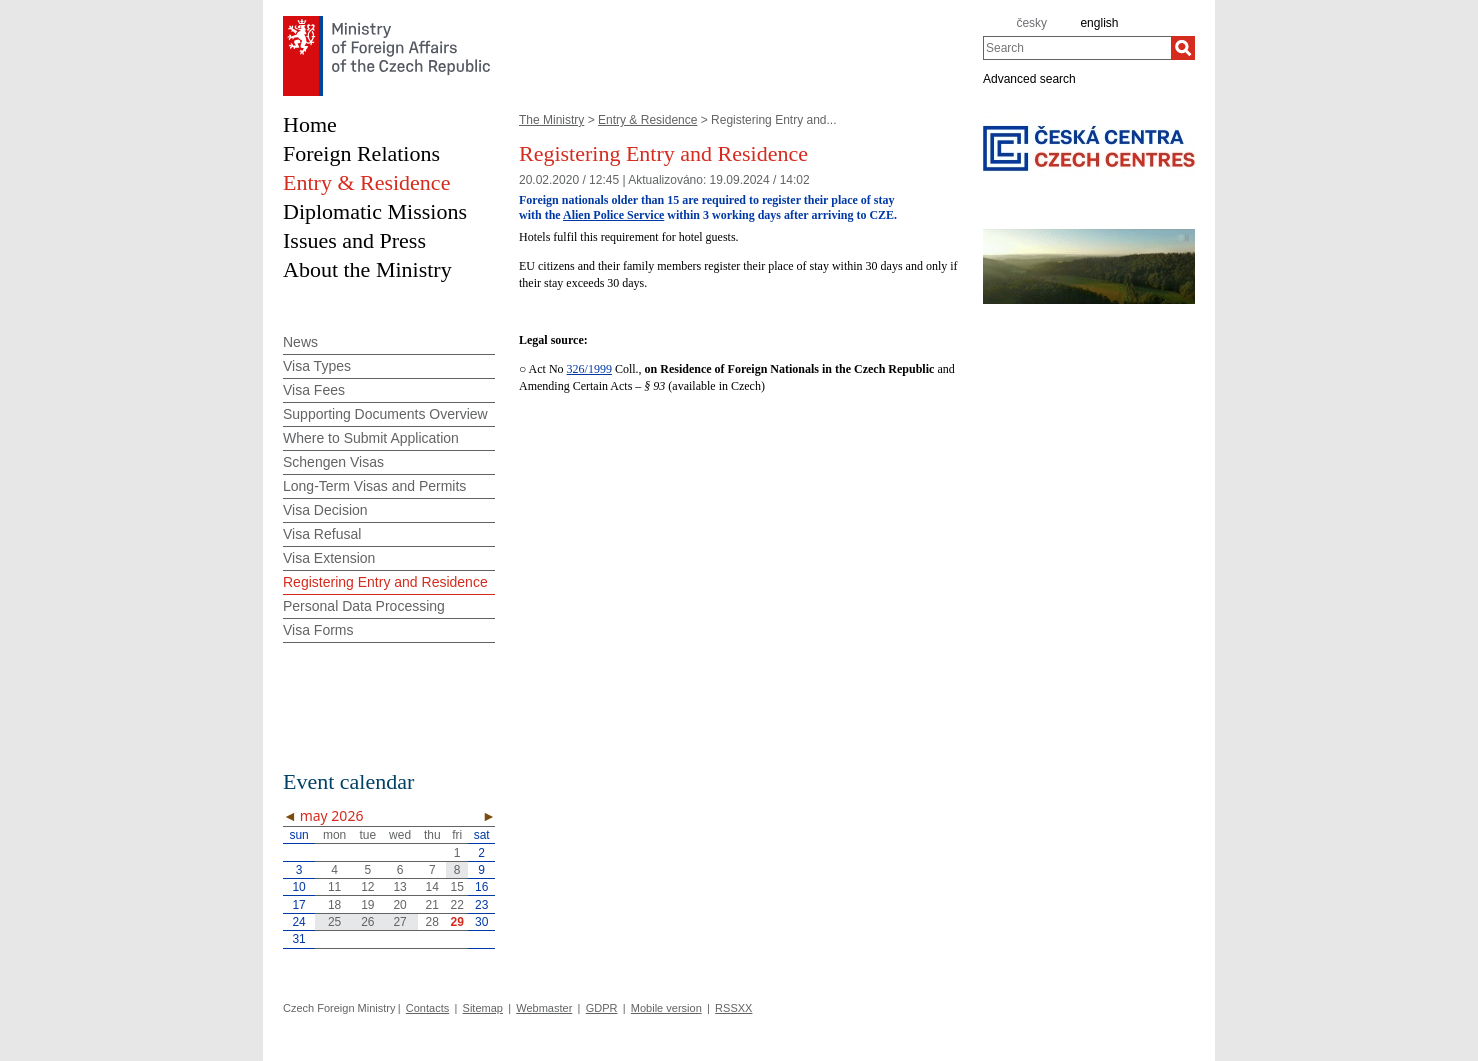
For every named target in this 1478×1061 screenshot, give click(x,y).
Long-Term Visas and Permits (374, 486)
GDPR (602, 1008)
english (1099, 23)
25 (334, 922)
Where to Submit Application (371, 438)
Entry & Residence (647, 120)
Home (310, 124)
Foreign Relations (361, 153)
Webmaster (544, 1008)
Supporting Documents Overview (385, 414)
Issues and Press (354, 240)
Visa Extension (329, 558)
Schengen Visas (333, 462)
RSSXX (733, 1008)
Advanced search (1029, 78)
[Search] (1183, 48)
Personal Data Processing (364, 606)
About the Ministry (367, 269)
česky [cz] (1031, 23)
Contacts (427, 1008)
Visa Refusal (322, 534)
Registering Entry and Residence (385, 582)
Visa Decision (325, 510)
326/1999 (589, 369)
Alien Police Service (613, 215)
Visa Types (317, 366)
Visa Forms (318, 630)
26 (367, 922)
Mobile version (666, 1008)
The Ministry (551, 120)
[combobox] (1077, 48)
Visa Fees (314, 390)
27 (399, 922)
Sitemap (483, 1008)
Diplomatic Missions (375, 211)
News (300, 342)
